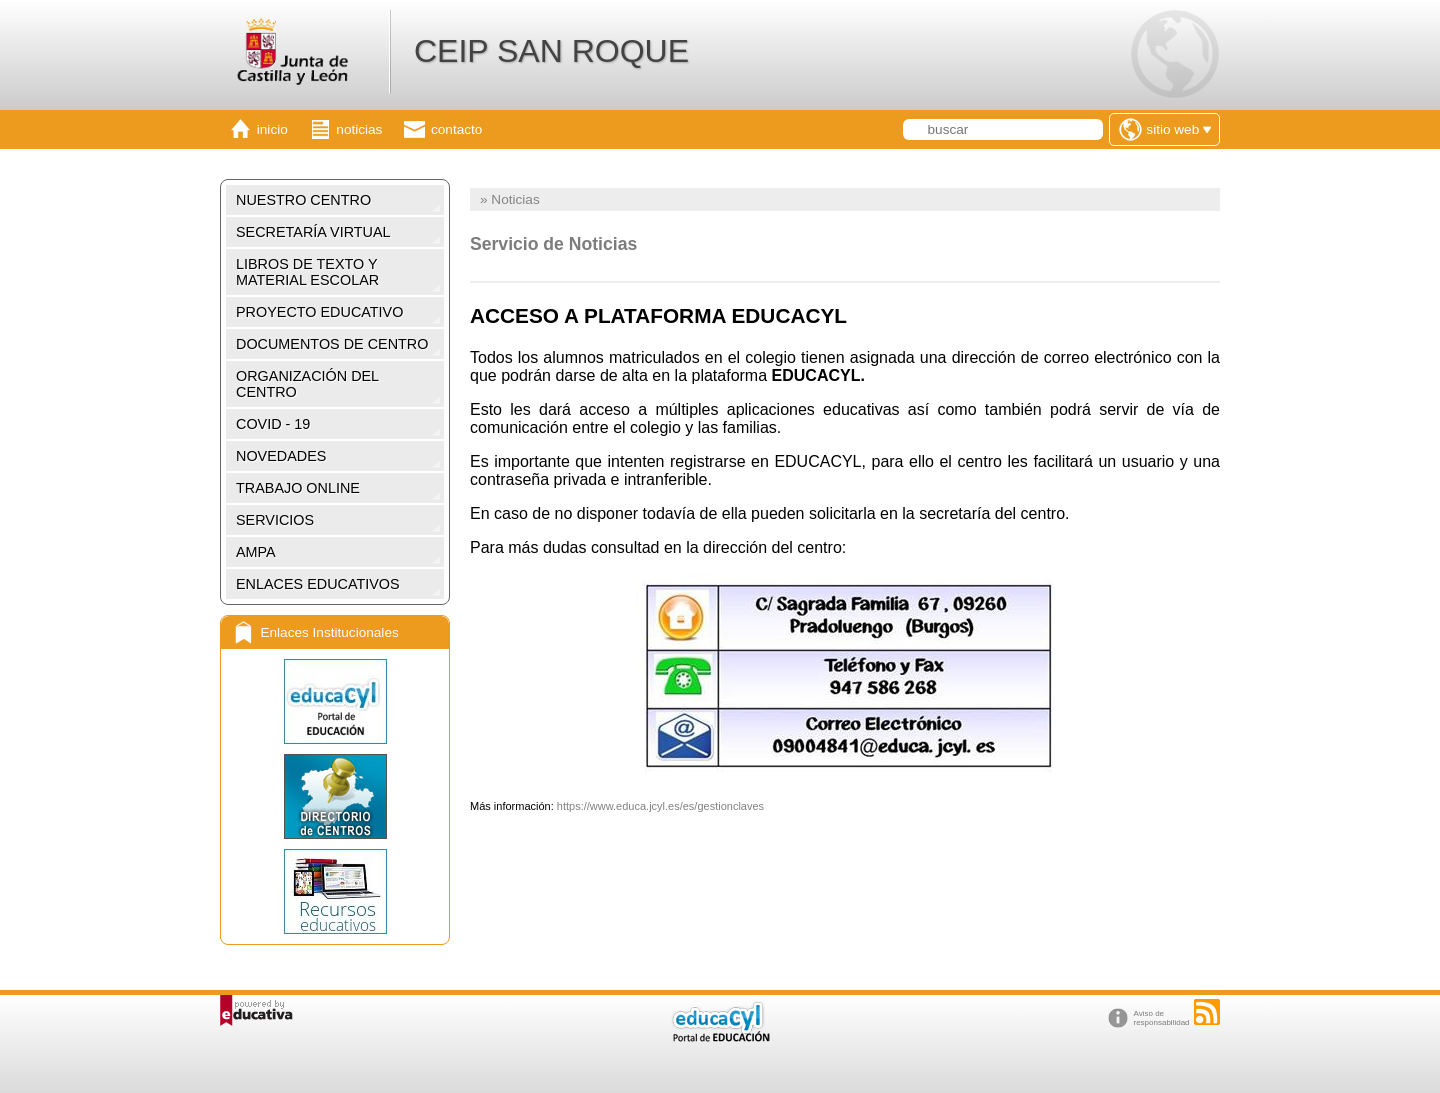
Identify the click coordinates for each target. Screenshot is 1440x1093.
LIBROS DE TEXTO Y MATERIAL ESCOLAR (307, 272)
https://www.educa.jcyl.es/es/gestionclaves (660, 806)
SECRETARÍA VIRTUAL (313, 232)
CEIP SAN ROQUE (551, 51)
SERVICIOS (275, 520)
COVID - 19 (273, 424)
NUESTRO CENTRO (303, 200)
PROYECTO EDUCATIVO (319, 312)
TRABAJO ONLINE (298, 488)
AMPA (256, 552)
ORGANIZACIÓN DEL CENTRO (307, 384)
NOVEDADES (281, 456)
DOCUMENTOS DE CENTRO (332, 344)
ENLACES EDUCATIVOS (318, 584)
